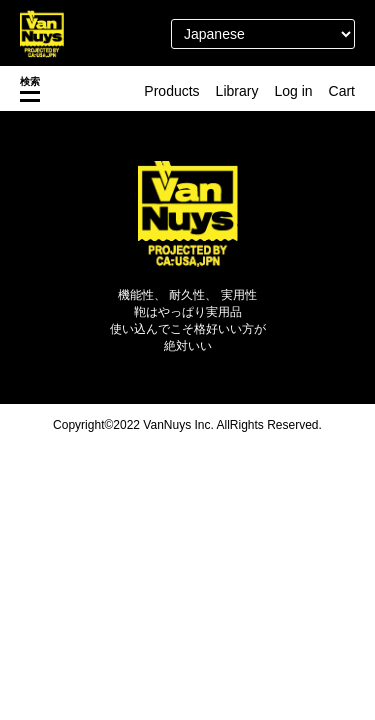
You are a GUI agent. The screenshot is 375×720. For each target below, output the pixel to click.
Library (237, 91)
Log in (293, 91)
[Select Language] (263, 34)
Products (171, 91)
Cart (342, 91)
